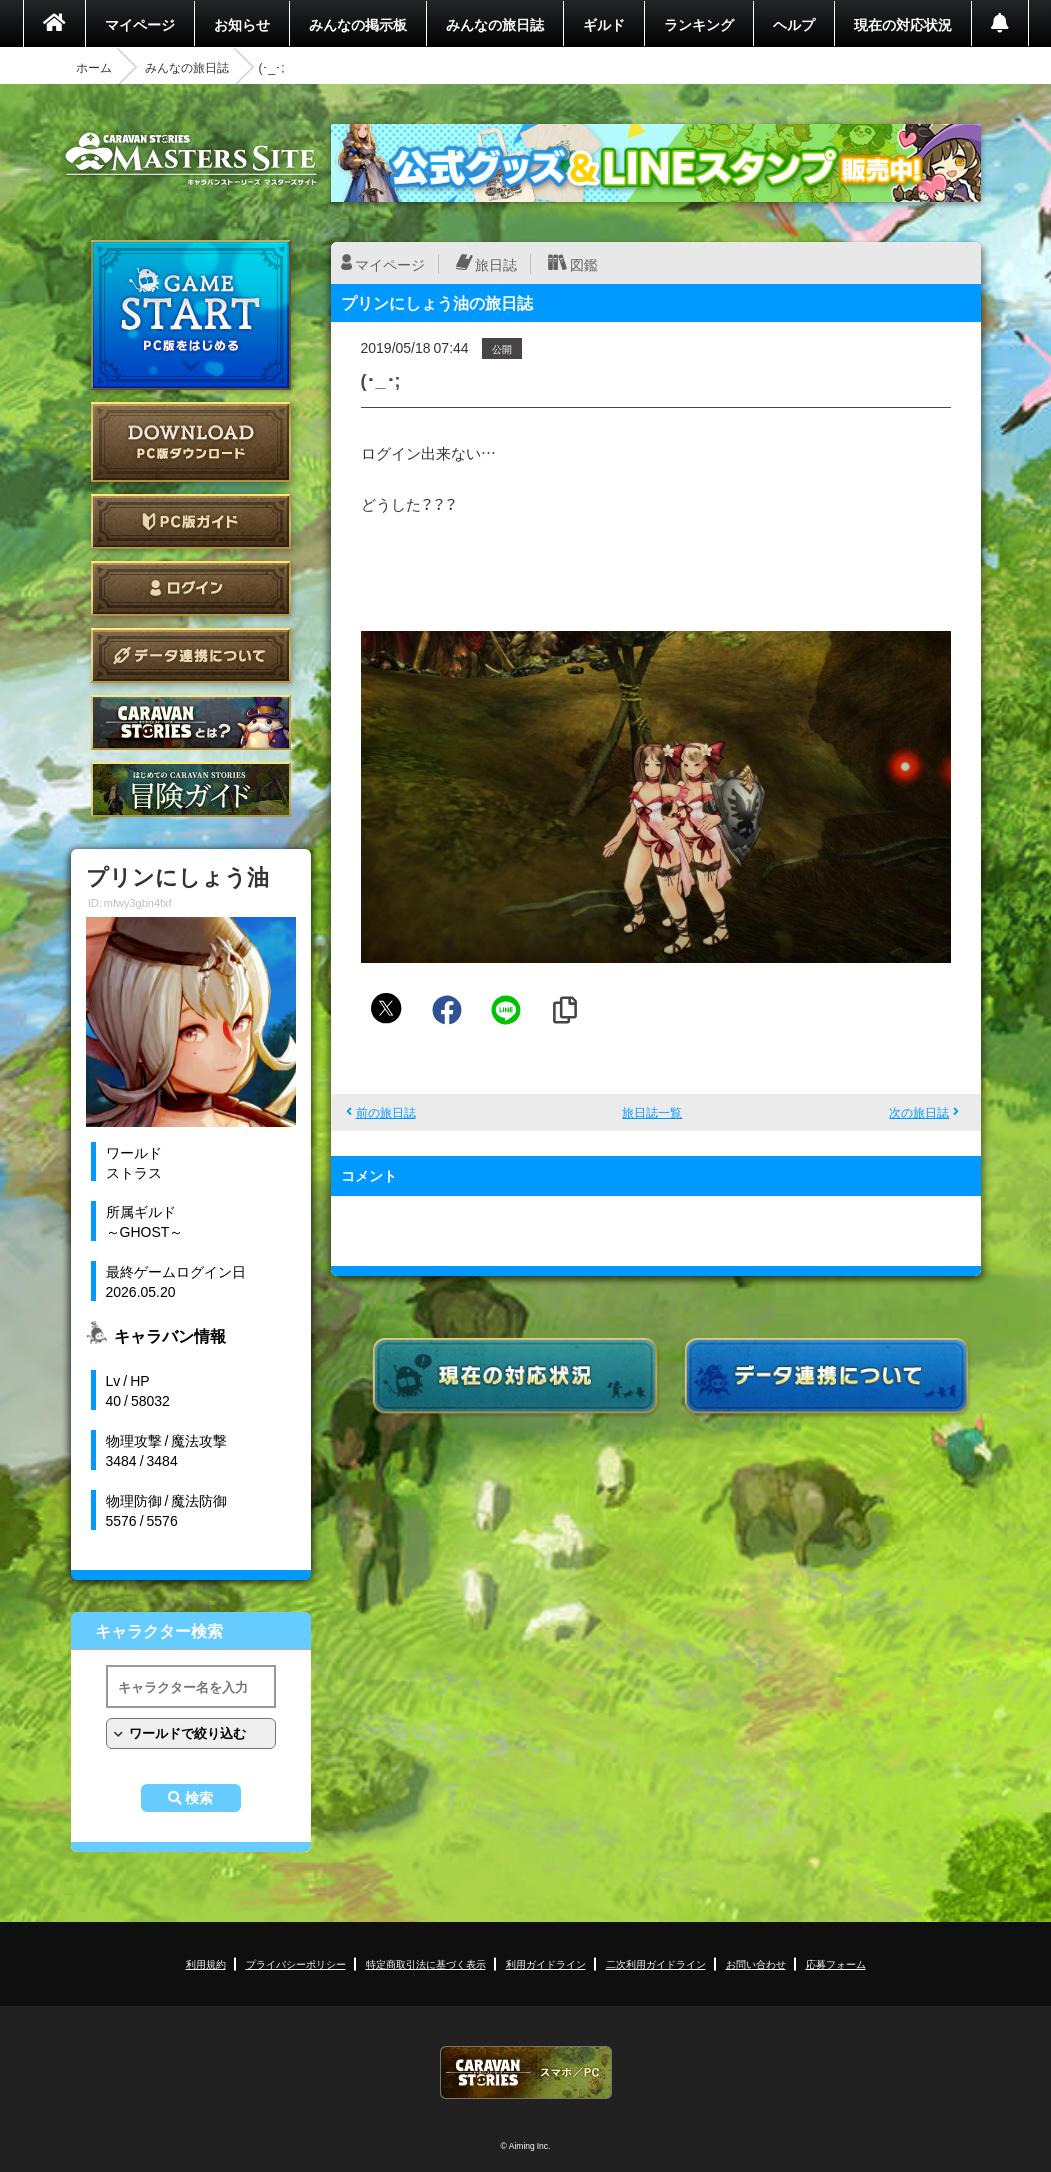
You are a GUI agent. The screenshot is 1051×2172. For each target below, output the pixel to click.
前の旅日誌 (386, 1112)
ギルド (604, 24)
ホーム (94, 67)
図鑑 (584, 264)
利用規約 (206, 1963)
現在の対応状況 (903, 24)
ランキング (699, 24)
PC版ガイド (191, 521)
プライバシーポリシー (296, 1963)
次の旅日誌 (919, 1112)
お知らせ (242, 24)
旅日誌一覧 (652, 1112)
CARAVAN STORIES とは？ (191, 722)
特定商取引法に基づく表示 (426, 1963)
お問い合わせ (756, 1963)
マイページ (140, 24)
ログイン (191, 588)
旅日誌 (496, 264)
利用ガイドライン (546, 1963)
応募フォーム (836, 1963)
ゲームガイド (191, 789)
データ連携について (191, 655)
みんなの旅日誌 (495, 24)
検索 (199, 1798)
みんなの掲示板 (358, 24)
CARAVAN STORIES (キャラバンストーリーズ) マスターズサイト (191, 159)
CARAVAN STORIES (526, 2072)
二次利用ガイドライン (656, 1963)
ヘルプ (794, 24)
